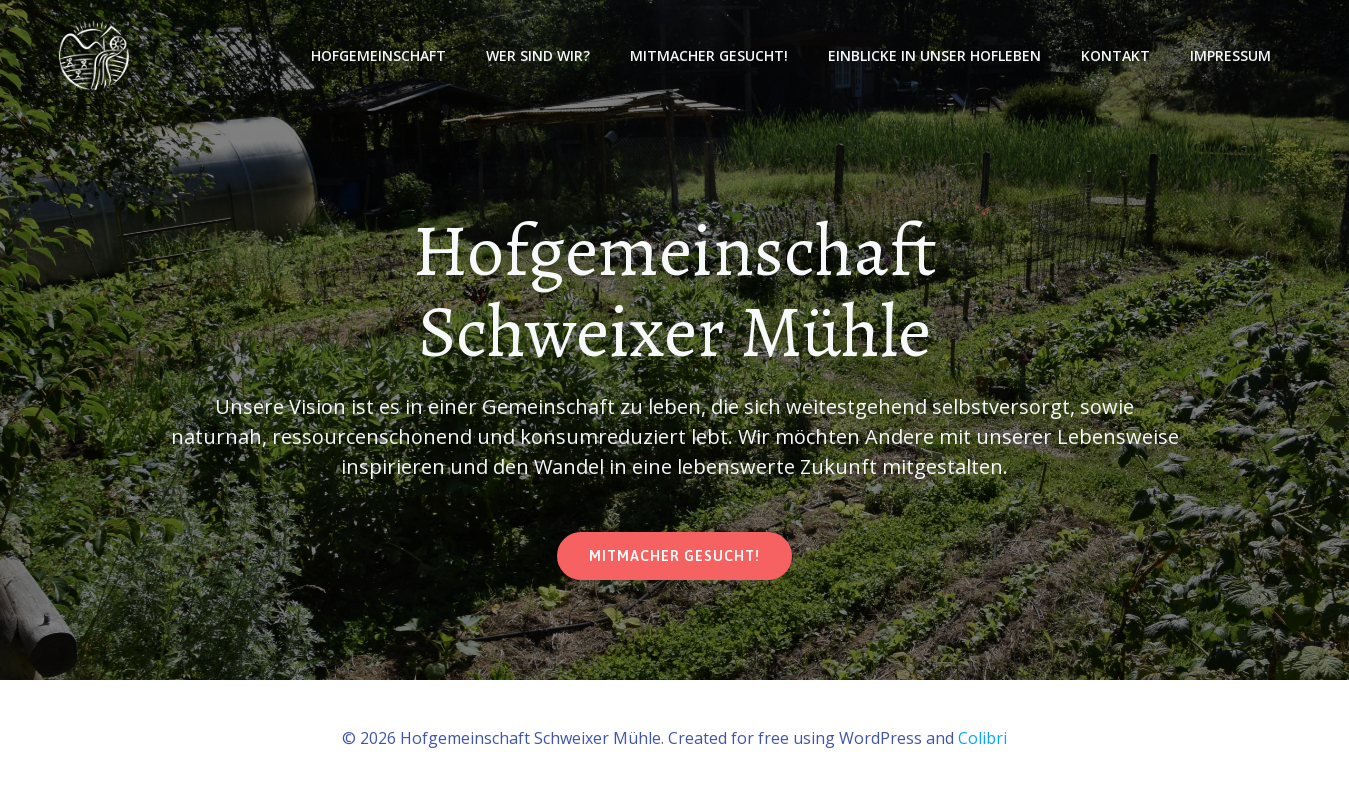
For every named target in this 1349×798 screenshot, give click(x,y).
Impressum (1230, 55)
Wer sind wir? (538, 55)
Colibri (982, 738)
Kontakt (1115, 55)
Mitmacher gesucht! (709, 55)
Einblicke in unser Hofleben (934, 55)
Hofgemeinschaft (378, 55)
